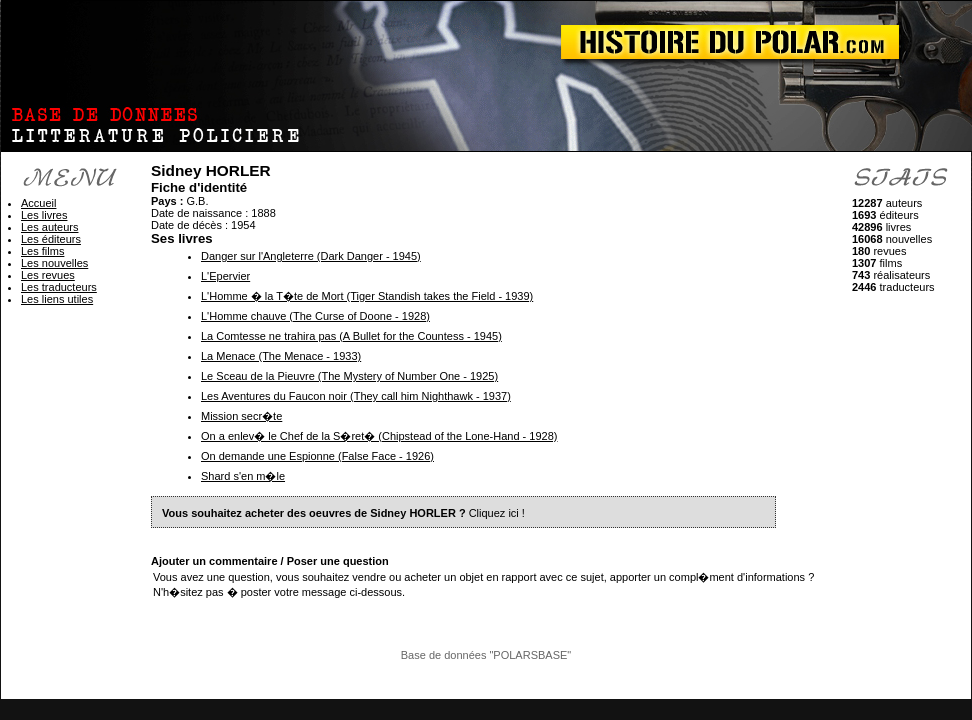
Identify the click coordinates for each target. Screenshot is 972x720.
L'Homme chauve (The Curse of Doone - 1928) (315, 316)
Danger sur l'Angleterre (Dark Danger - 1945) (311, 256)
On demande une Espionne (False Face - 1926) (317, 456)
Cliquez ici (494, 513)
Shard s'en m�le (243, 476)
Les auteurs (49, 227)
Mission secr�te (241, 416)
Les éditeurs (51, 239)
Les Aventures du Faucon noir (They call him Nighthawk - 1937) (356, 396)
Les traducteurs (59, 287)
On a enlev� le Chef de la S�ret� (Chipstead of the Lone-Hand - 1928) (379, 436)
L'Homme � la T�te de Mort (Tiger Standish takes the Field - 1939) (367, 296)
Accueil (38, 203)
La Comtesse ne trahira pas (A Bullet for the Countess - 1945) (351, 336)
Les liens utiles (57, 299)
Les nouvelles (54, 263)
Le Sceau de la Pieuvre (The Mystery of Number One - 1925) (349, 376)
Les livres (44, 215)
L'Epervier (225, 276)
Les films (42, 251)
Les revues (48, 275)
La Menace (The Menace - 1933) (281, 356)
